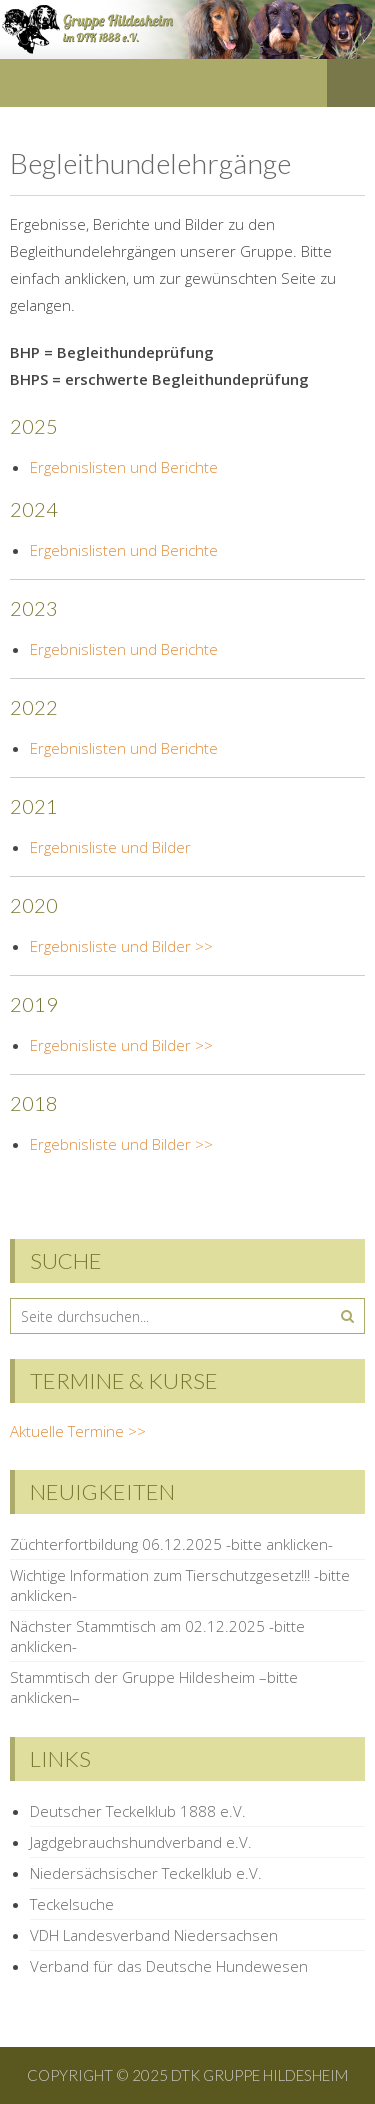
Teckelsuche (72, 1904)
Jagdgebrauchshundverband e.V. (141, 1842)
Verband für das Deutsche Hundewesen (169, 1966)
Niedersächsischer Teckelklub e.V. (146, 1873)
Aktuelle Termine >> (78, 1431)
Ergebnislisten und (95, 649)
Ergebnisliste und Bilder (110, 847)
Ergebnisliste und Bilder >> (121, 946)
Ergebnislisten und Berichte (124, 467)
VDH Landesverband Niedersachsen (154, 1935)
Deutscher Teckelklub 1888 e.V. (138, 1811)
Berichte (189, 649)
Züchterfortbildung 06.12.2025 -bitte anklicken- (171, 1544)
